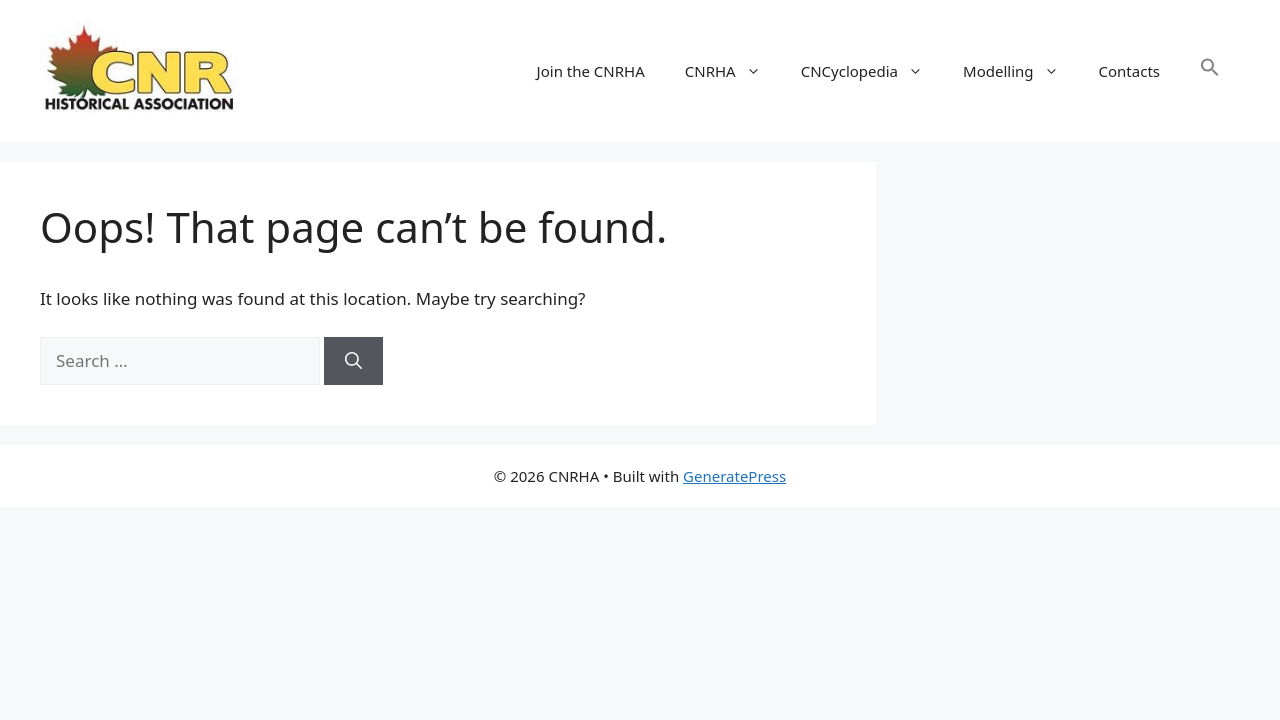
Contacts (1129, 71)
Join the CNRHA (591, 71)
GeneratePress (734, 476)
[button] (1210, 71)
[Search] (353, 361)
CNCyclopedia (872, 71)
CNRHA (733, 71)
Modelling (1020, 71)
